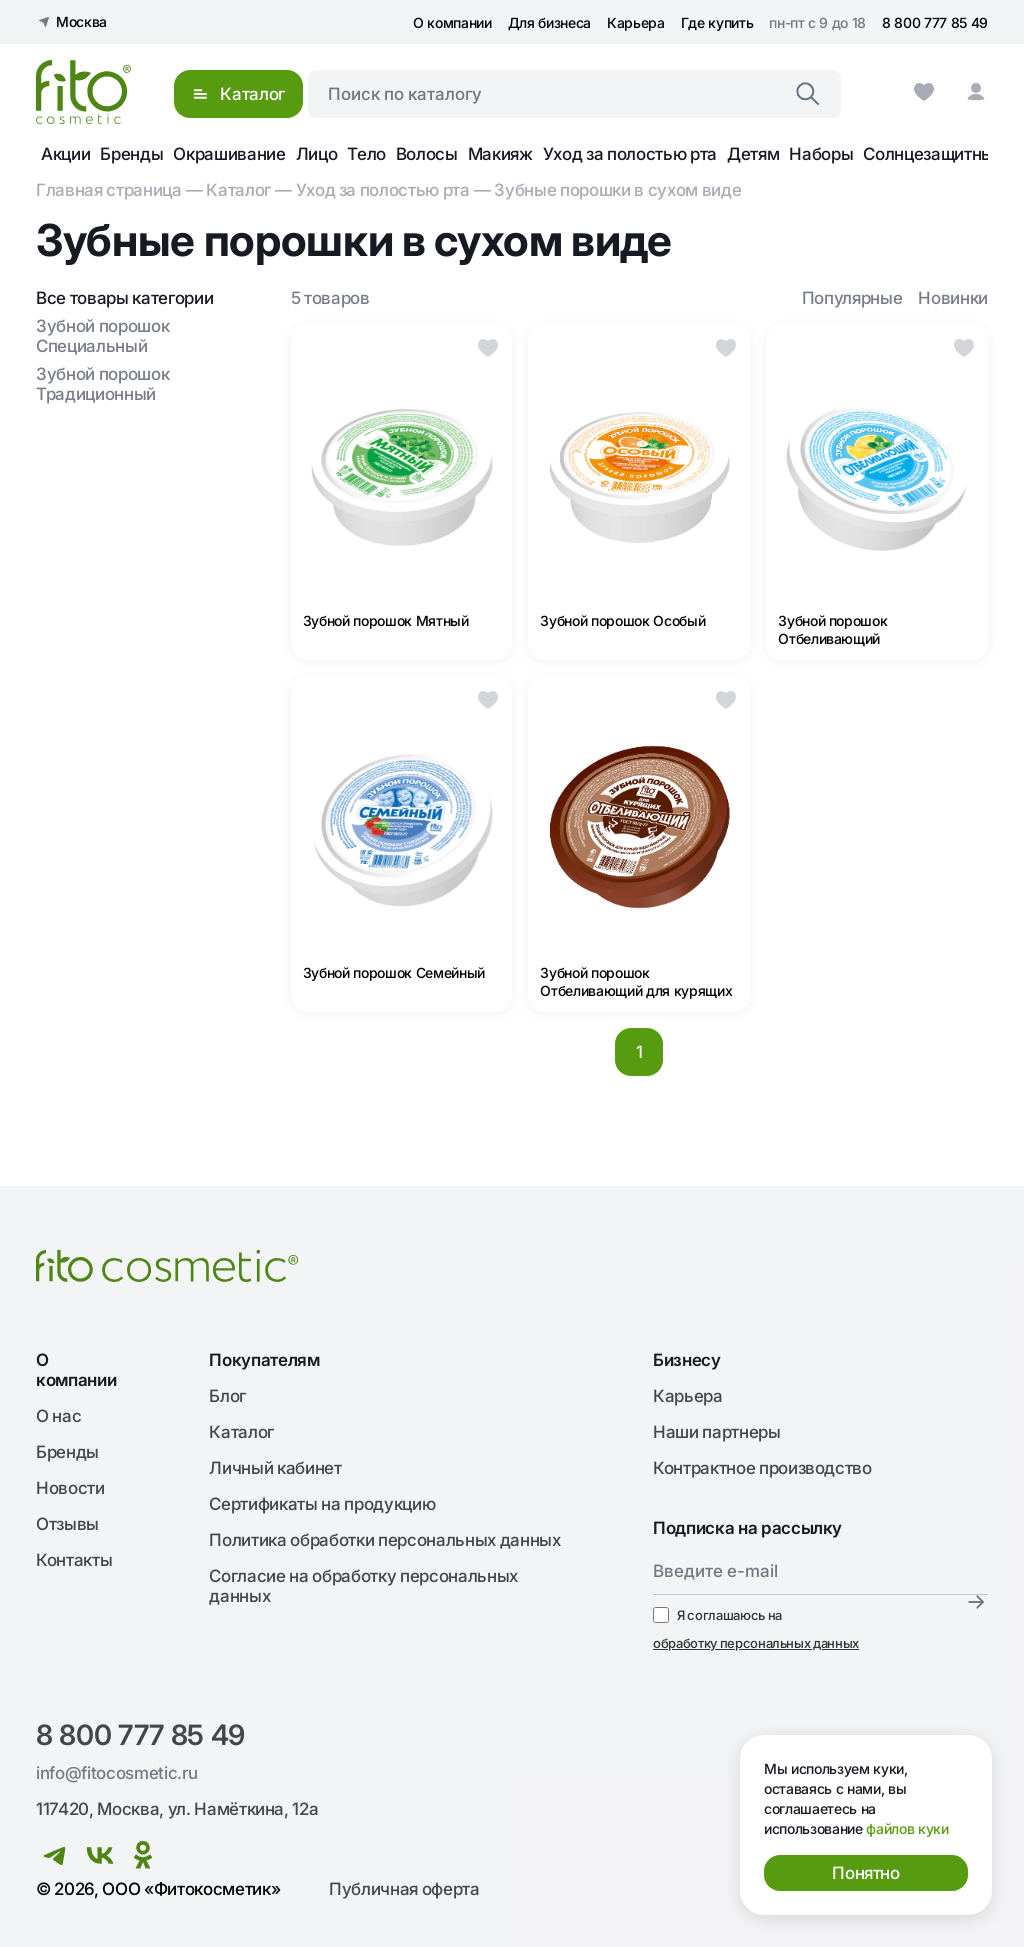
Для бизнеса (549, 22)
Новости (70, 1488)
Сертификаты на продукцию (322, 1504)
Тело (366, 154)
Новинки (953, 298)
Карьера (636, 22)
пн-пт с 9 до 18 (817, 22)
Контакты (74, 1560)
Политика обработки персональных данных (384, 1540)
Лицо (317, 154)
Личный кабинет (275, 1468)
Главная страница (109, 190)
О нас (58, 1416)
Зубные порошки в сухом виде (617, 190)
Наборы (821, 154)
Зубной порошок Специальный (102, 336)
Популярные (852, 298)
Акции (65, 154)
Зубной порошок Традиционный (102, 384)
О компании (452, 22)
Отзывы (67, 1524)
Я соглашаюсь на (756, 1630)
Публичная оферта (404, 1889)
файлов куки (907, 1828)
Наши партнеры (717, 1432)
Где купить (717, 22)
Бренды (131, 154)
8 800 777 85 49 (935, 22)
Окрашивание (229, 154)
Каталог (238, 190)
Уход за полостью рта (630, 154)
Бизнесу (687, 1360)
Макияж (500, 154)
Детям (753, 154)
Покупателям (264, 1360)
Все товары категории (124, 298)
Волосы (427, 154)
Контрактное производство (762, 1468)
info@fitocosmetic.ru (116, 1773)
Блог (227, 1396)
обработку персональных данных (756, 1643)
